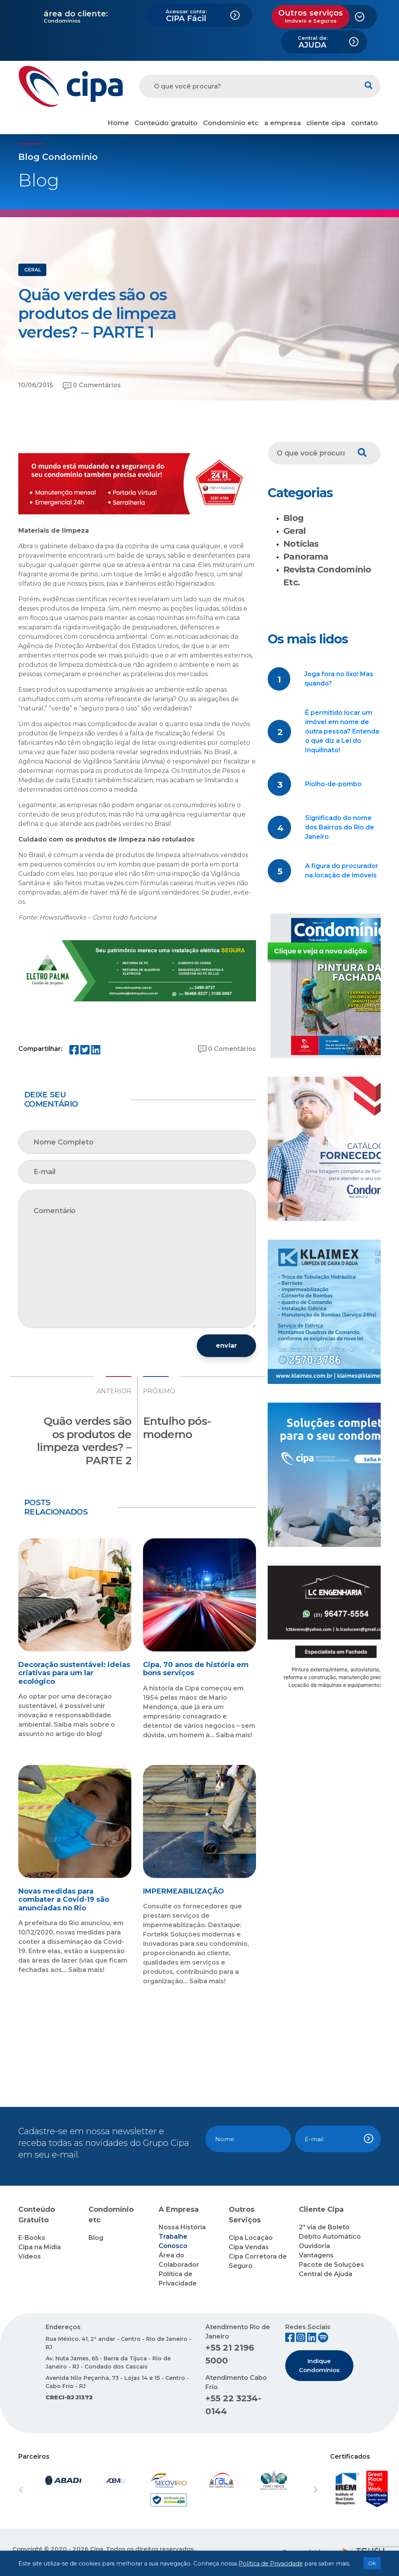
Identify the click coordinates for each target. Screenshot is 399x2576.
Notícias (301, 544)
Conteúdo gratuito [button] (166, 123)
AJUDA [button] (313, 42)
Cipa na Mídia (39, 2247)
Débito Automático (330, 2236)
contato (364, 123)
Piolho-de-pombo (333, 784)
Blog (293, 518)
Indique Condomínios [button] (319, 2365)
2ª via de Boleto (324, 2227)
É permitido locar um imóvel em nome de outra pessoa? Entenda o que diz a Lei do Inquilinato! (342, 731)
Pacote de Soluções (331, 2264)
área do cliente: (76, 14)
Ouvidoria (314, 2246)
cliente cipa (325, 123)
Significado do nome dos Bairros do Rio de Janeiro (339, 827)
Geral (294, 531)
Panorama (305, 556)
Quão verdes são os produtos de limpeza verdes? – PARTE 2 (84, 1440)
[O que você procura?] (248, 86)
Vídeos (29, 2256)
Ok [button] (372, 2563)
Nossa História (182, 2227)
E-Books (31, 2237)
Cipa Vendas (249, 2247)
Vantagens (316, 2255)
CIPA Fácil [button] (186, 15)
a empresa (282, 123)
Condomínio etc (230, 123)
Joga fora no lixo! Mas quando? (338, 678)
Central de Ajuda (325, 2274)
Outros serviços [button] (310, 16)
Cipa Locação (251, 2237)
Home (118, 123)
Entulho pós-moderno (177, 1427)
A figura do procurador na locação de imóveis (341, 870)
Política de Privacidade (270, 2563)
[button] (41, 2490)
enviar (226, 1345)
